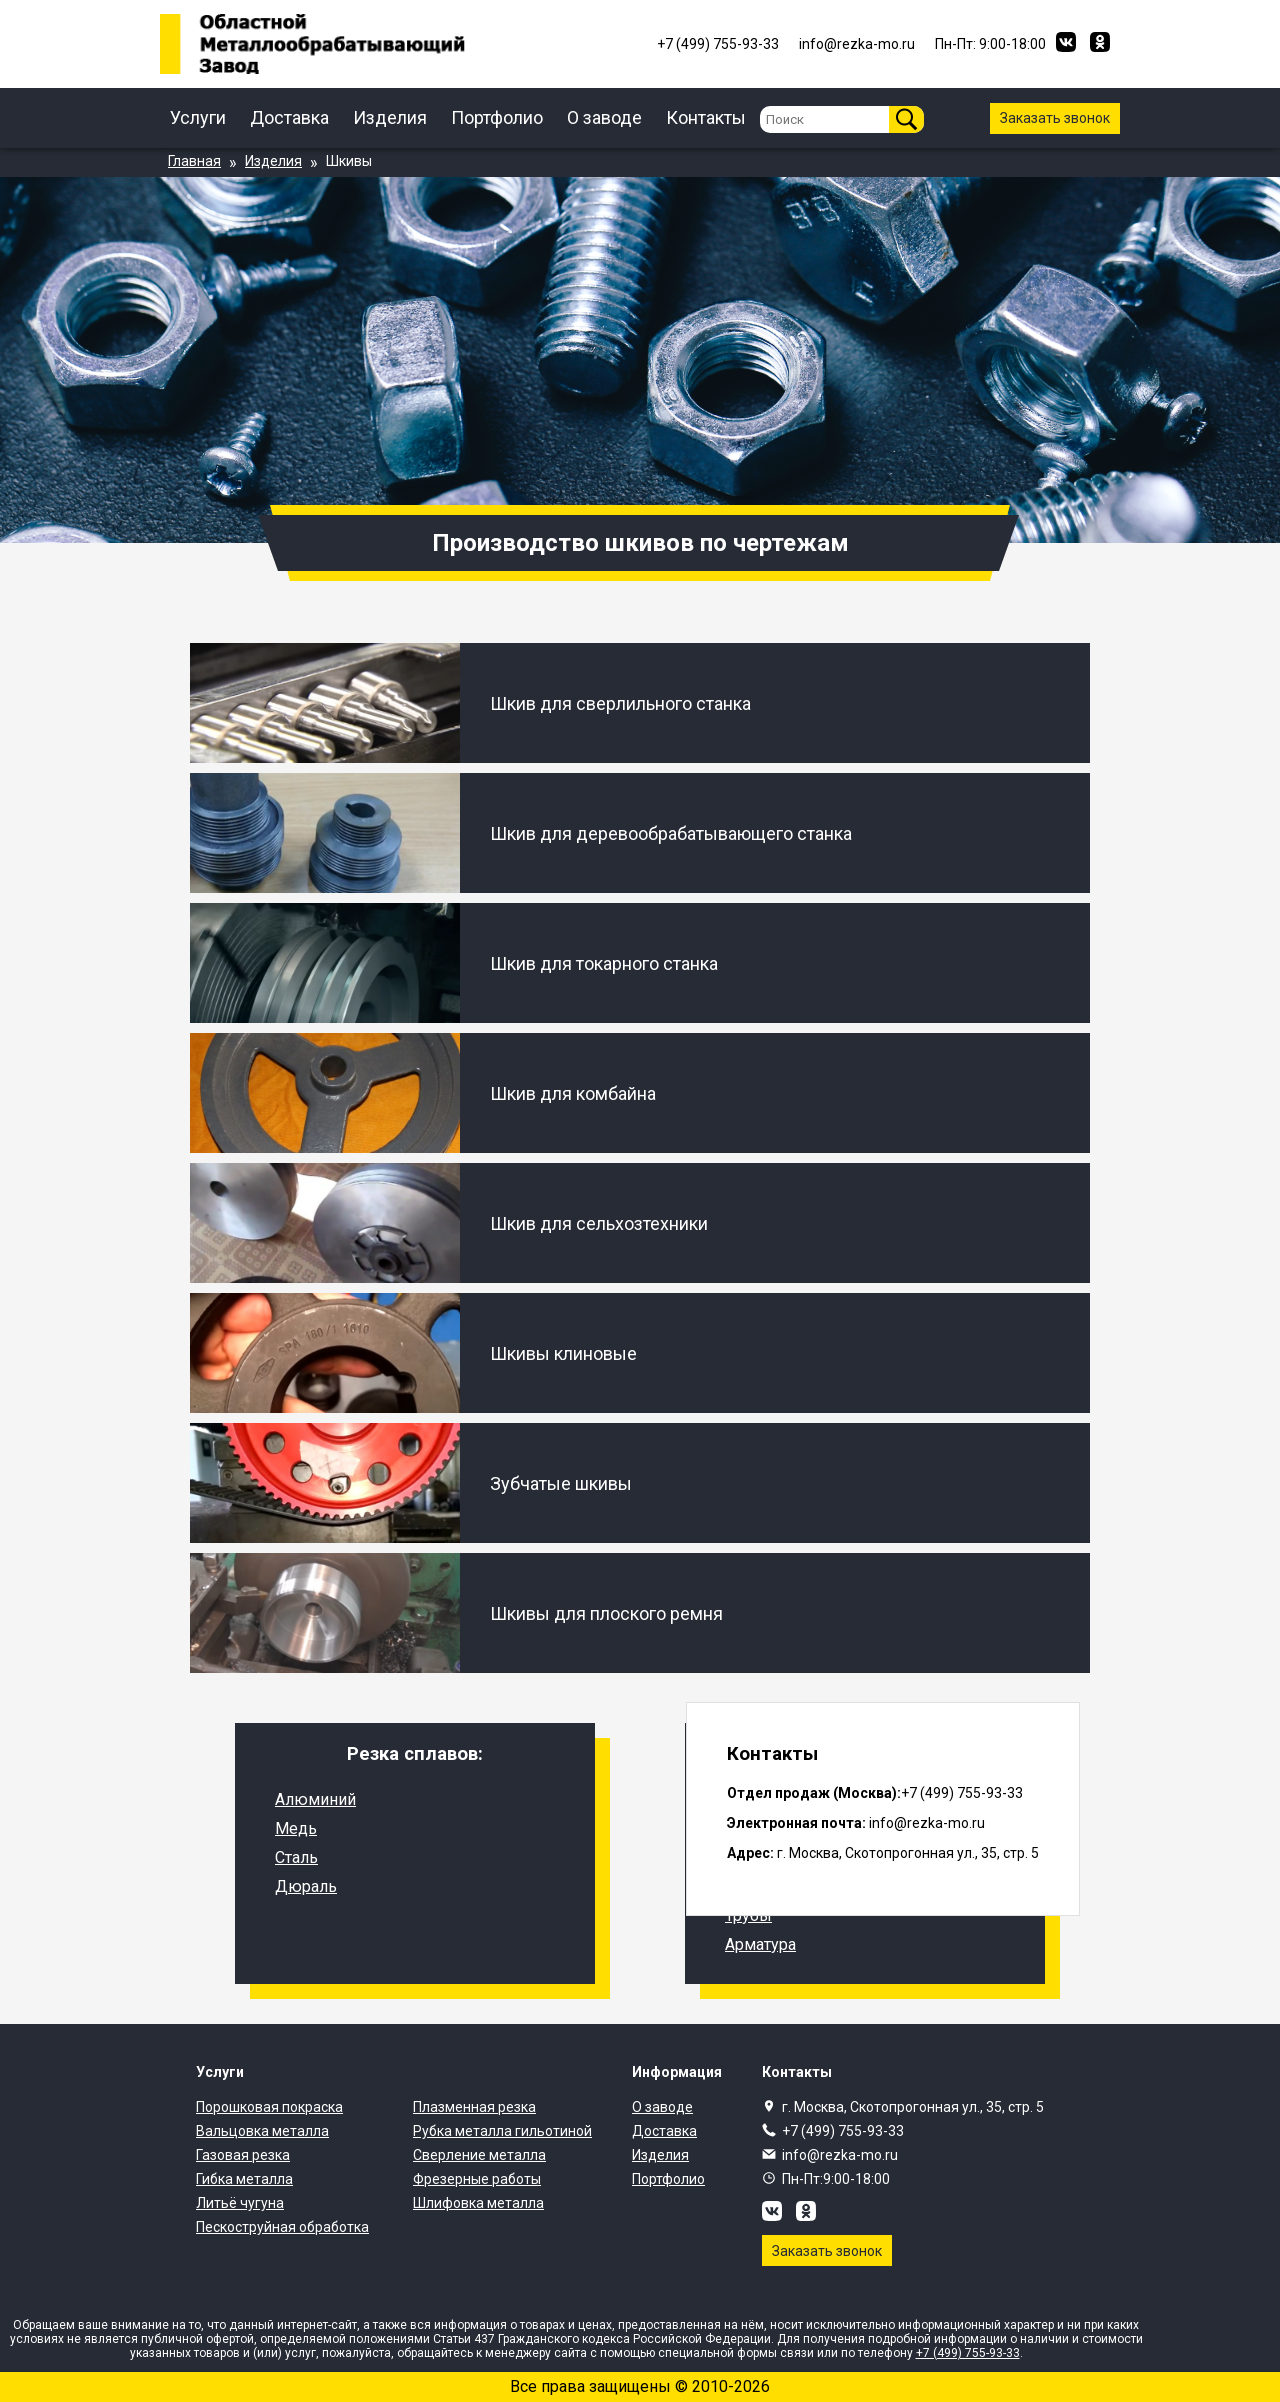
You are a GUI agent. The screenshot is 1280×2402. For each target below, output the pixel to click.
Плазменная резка (474, 2107)
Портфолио (497, 117)
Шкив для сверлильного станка (620, 703)
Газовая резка (243, 2155)
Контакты (706, 117)
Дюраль (306, 1886)
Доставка (289, 117)
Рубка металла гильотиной (502, 2131)
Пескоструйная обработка (282, 2227)
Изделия (390, 117)
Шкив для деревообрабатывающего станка (671, 833)
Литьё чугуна (240, 2203)
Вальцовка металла (262, 2131)
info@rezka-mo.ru (840, 2155)
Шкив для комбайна (573, 1093)
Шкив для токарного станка (604, 963)
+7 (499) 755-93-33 (843, 2131)
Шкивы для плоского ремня (606, 1613)
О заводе (604, 117)
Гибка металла (244, 2179)
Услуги (198, 117)
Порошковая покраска (269, 2107)
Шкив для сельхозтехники (599, 1223)
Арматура (760, 1944)
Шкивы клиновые (563, 1353)
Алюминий (315, 1799)
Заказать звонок (1055, 118)
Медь (296, 1828)
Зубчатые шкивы (561, 1483)
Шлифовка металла (478, 2203)
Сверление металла (479, 2155)
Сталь (296, 1857)
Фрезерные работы (477, 2179)
